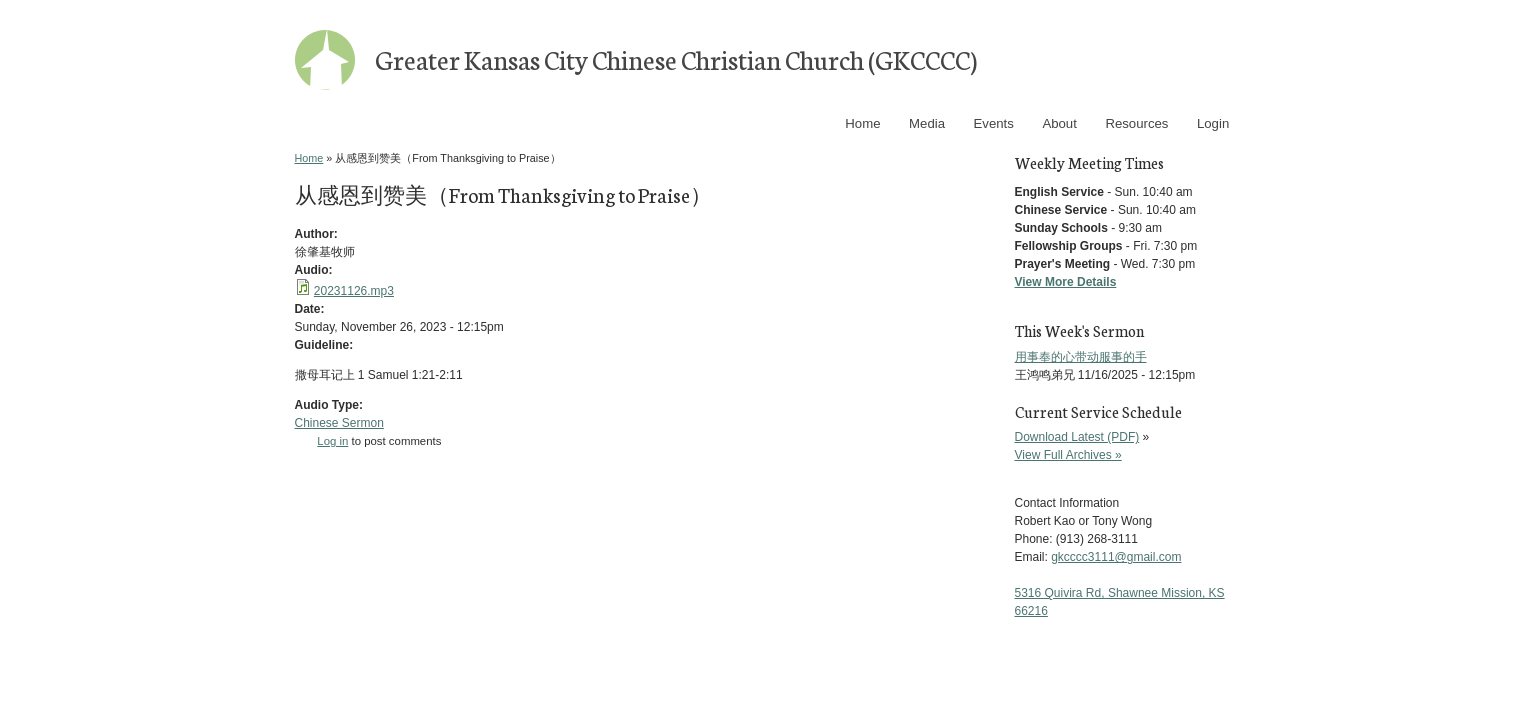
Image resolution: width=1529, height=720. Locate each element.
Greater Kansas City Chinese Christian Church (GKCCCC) (676, 58)
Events (994, 123)
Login (1213, 123)
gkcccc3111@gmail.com (1116, 557)
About (1059, 123)
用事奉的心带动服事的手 (1081, 357)
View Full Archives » (1068, 455)
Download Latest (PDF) (1077, 437)
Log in (332, 441)
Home (862, 123)
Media (927, 123)
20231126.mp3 (354, 291)
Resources (1136, 123)
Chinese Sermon (339, 423)
